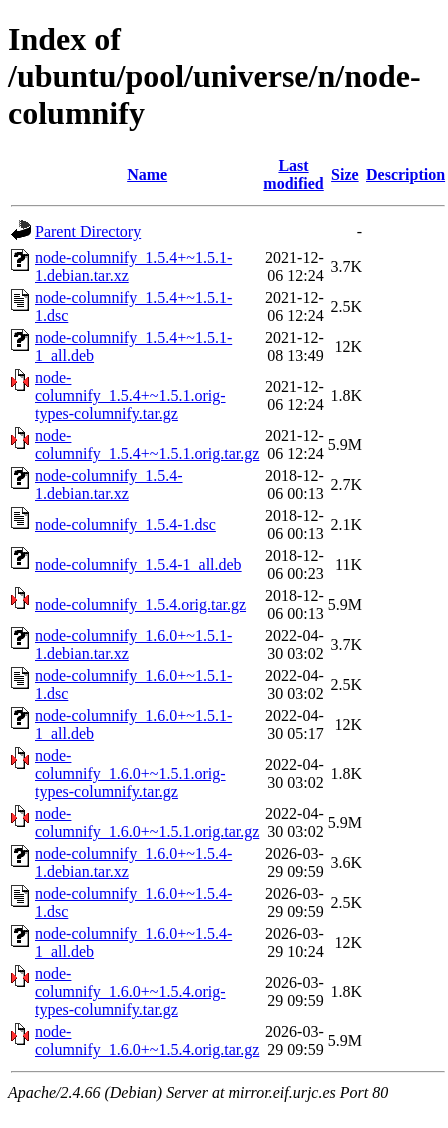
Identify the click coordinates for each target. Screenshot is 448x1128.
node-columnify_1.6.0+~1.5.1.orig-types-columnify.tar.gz (130, 773)
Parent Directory (88, 231)
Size (345, 174)
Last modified (293, 174)
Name (147, 174)
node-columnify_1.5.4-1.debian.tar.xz (109, 484)
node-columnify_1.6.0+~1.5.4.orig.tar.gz (147, 1040)
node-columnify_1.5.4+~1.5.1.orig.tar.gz (147, 444)
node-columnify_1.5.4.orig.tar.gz (140, 604)
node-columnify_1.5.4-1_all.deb (138, 564)
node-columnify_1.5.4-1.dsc (125, 524)
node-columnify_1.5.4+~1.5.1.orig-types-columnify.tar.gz (130, 395)
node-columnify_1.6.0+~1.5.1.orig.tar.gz (147, 822)
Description (405, 174)
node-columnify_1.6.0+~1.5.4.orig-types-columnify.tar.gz (130, 991)
